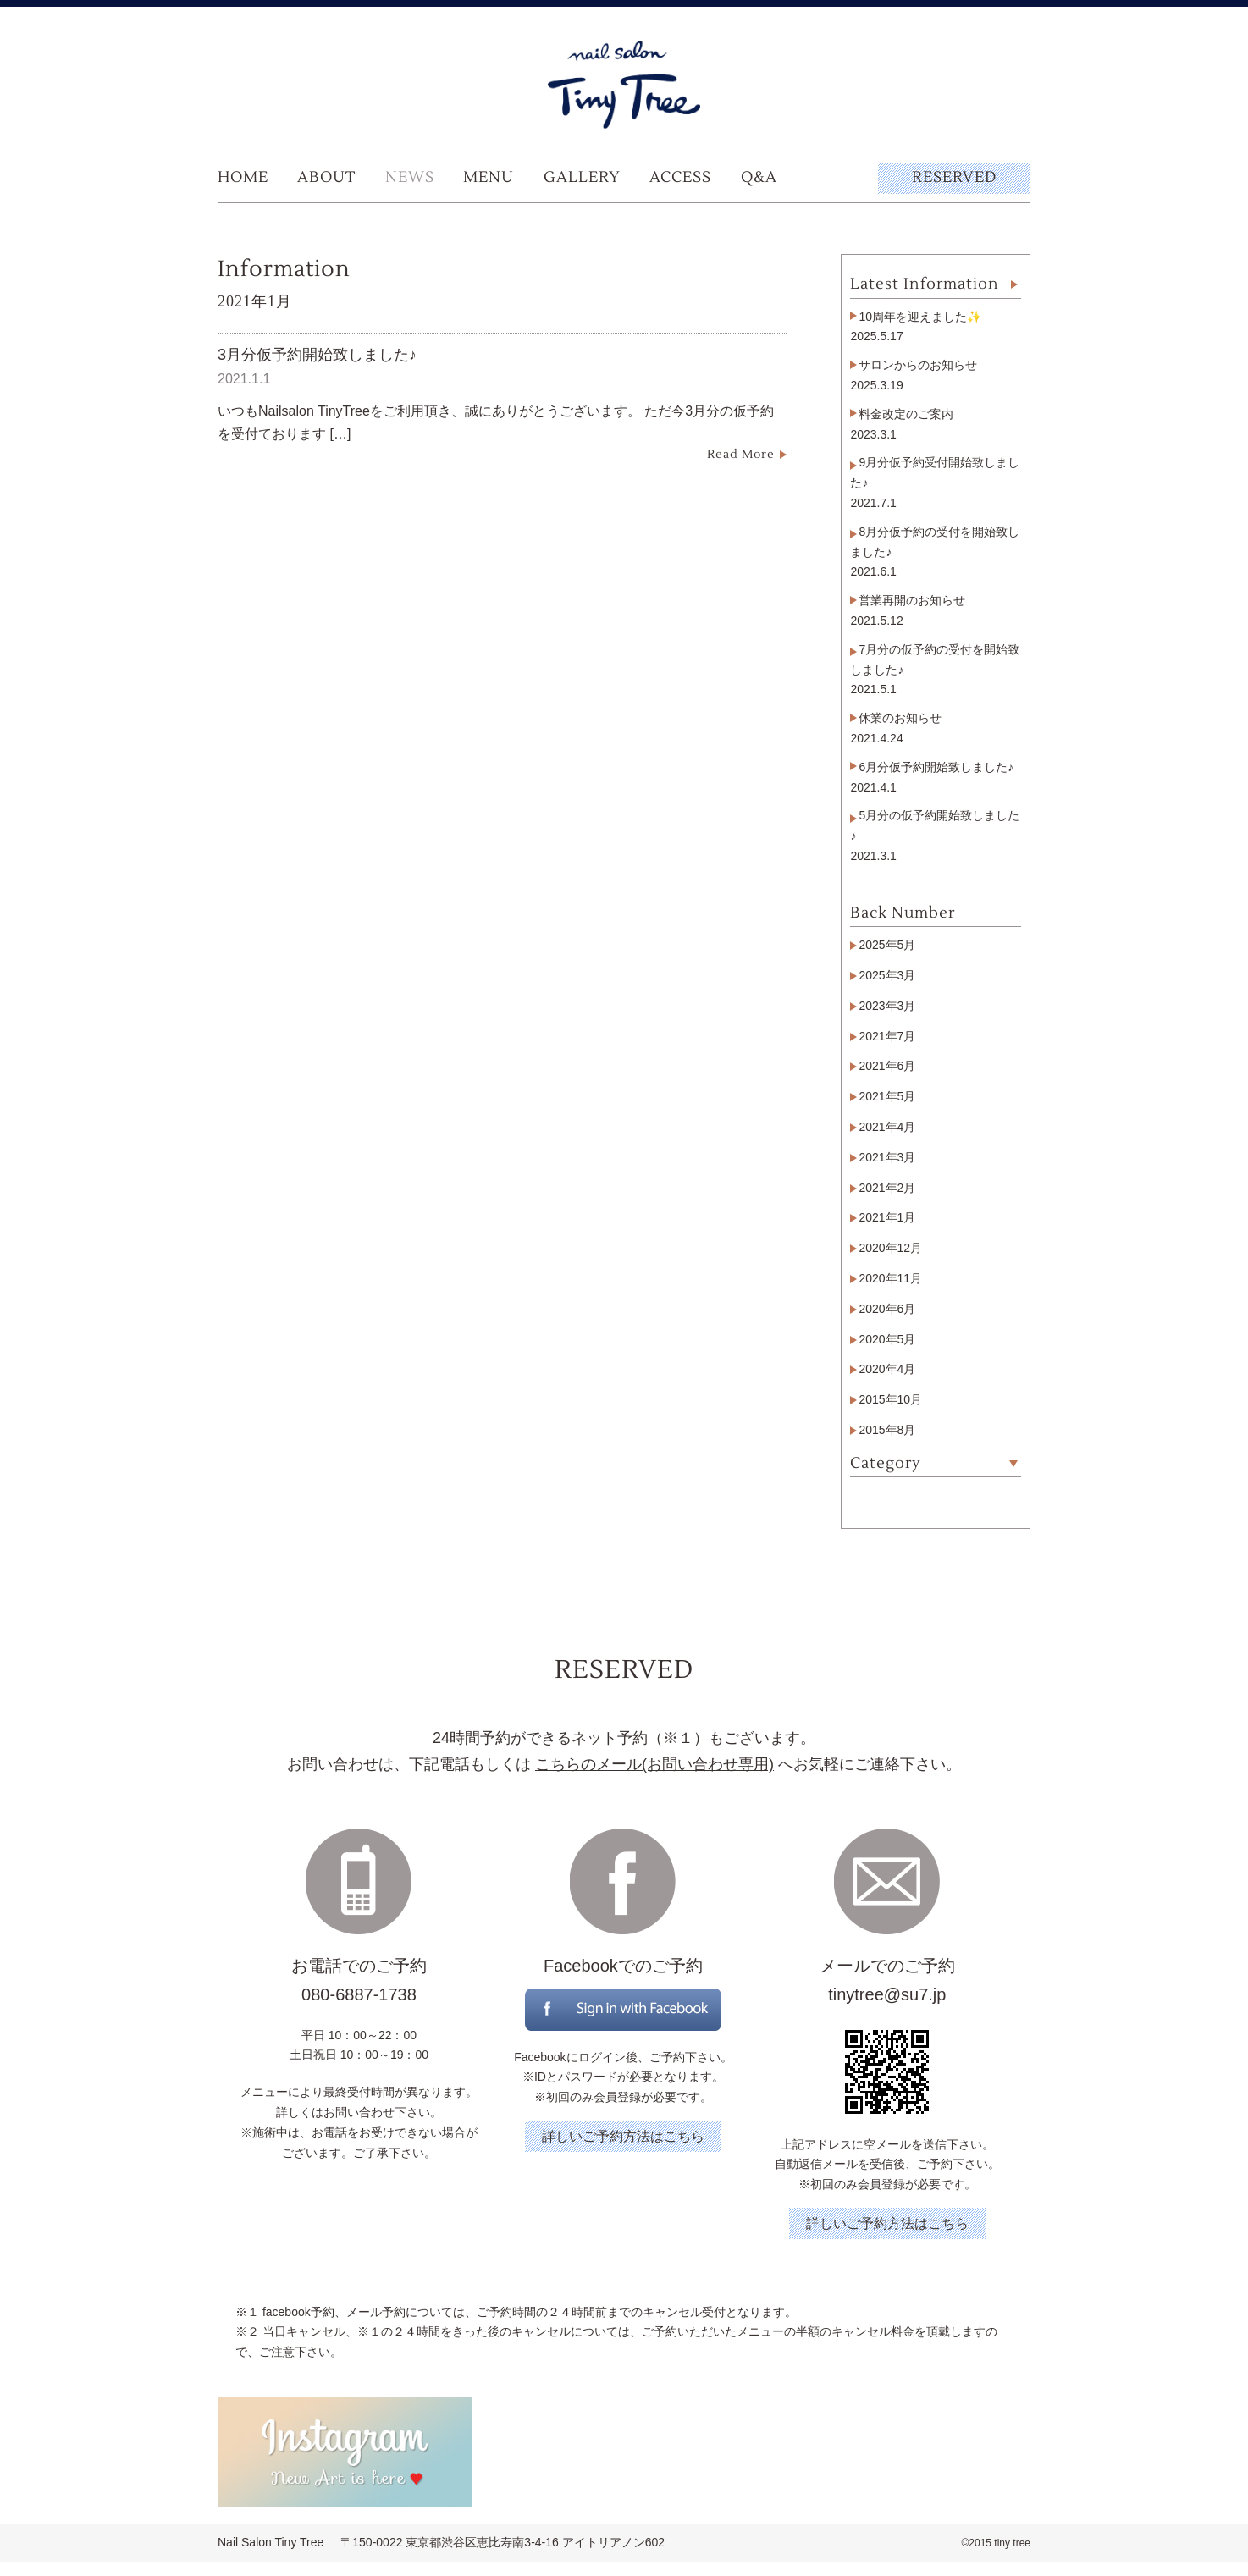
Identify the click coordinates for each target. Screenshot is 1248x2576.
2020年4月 (887, 1369)
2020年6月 (887, 1309)
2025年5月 (887, 945)
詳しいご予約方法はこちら (623, 2136)
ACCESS (680, 177)
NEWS (409, 177)
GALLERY (582, 177)
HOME (243, 177)
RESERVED (954, 177)
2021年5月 (887, 1096)
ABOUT (326, 177)
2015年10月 (890, 1399)
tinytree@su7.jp (887, 1994)
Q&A (759, 177)
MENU (488, 177)
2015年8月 (887, 1430)
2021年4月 (887, 1127)
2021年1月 (887, 1217)
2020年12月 (890, 1248)
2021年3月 (887, 1157)
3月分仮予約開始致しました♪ (317, 354)
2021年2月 (887, 1187)
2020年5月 (887, 1339)
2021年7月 (887, 1036)
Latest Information (924, 284)
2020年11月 (890, 1278)
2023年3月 (887, 1005)
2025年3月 (887, 975)
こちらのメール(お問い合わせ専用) (654, 1764)
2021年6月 (887, 1066)
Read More (741, 454)
